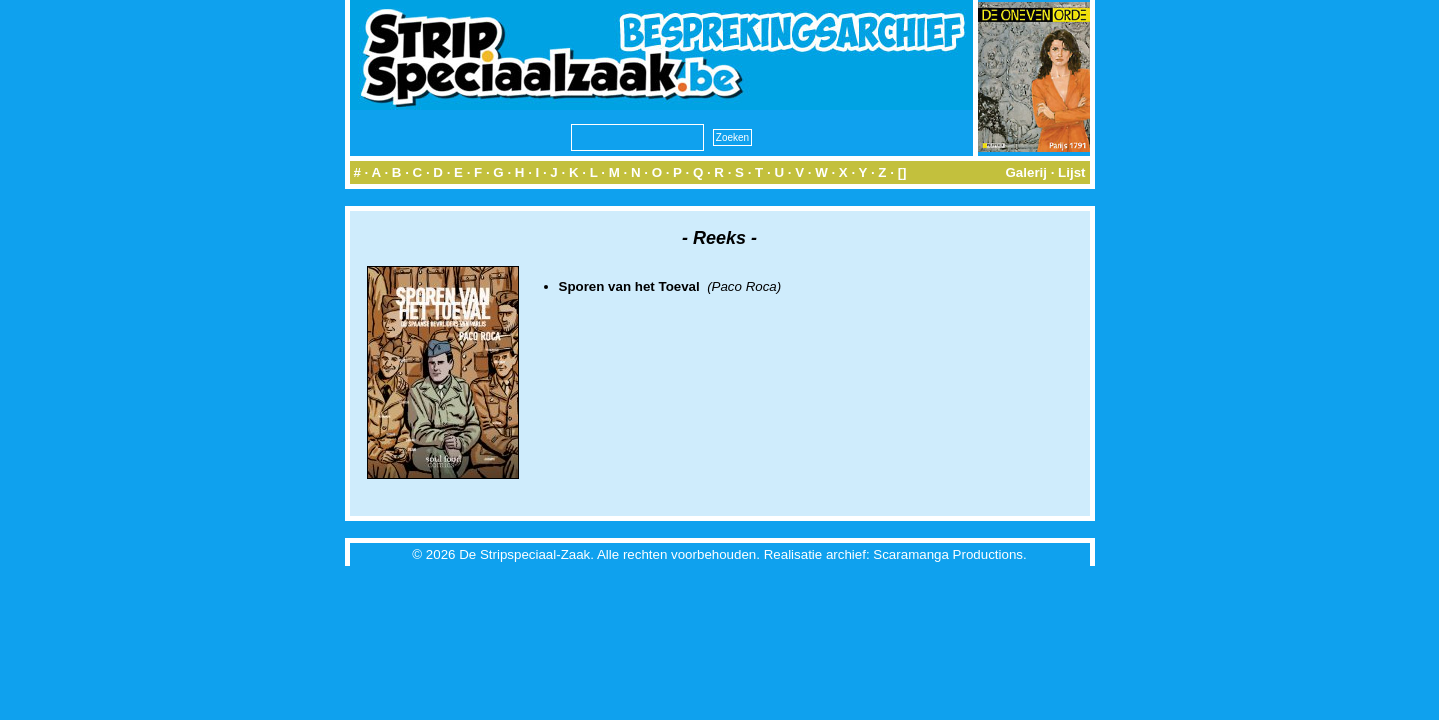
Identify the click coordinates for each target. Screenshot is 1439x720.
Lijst (1071, 172)
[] (902, 172)
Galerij (1026, 172)
